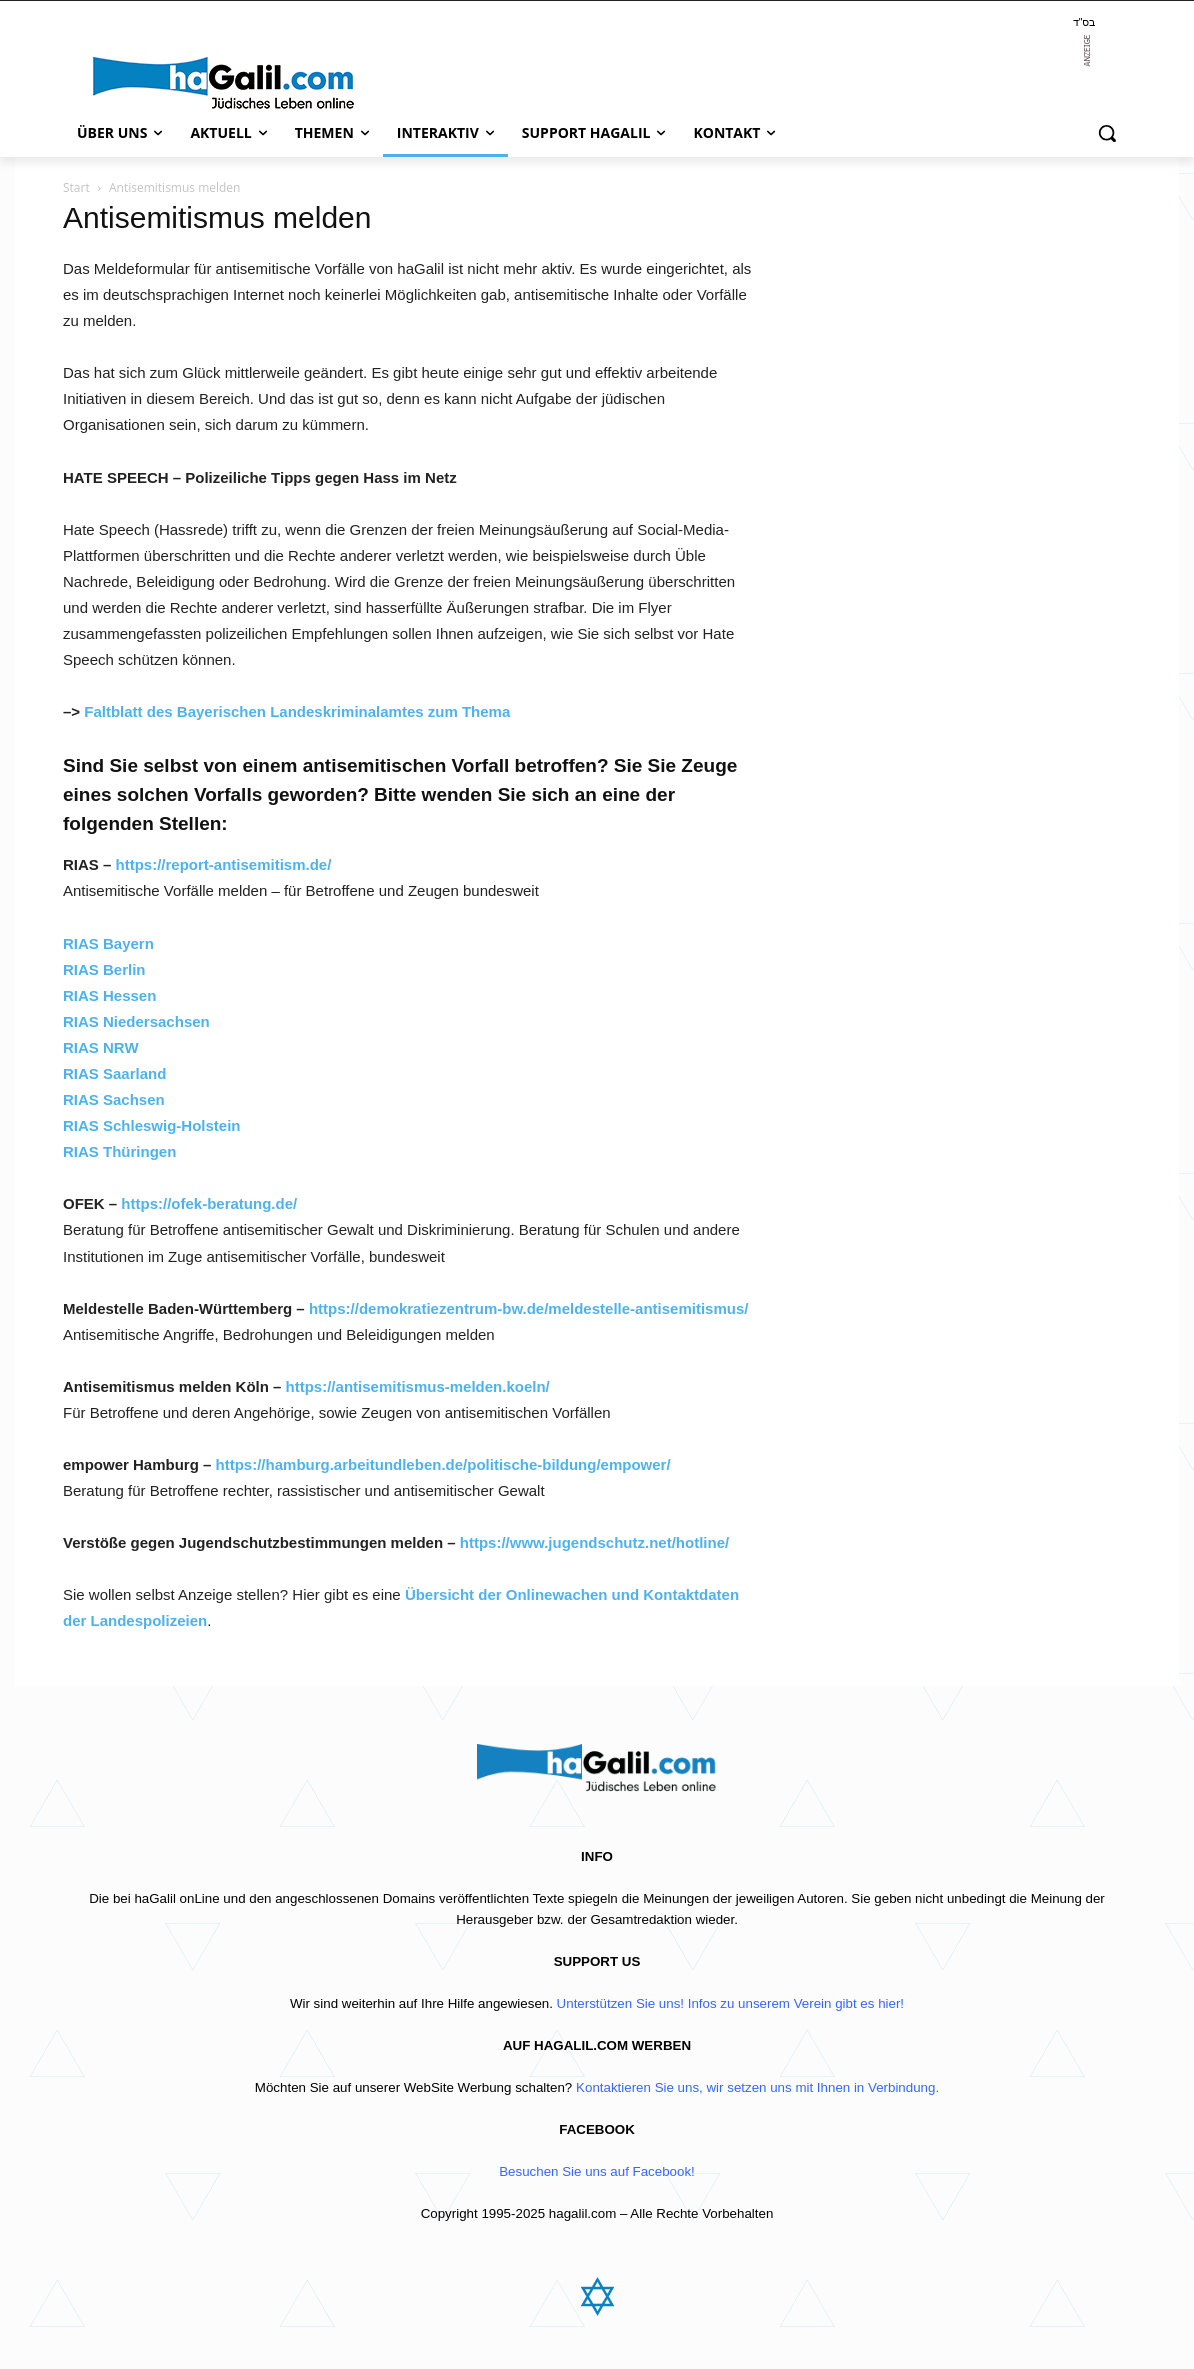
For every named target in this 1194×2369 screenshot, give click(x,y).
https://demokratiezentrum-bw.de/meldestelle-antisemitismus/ (529, 1308)
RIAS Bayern (108, 943)
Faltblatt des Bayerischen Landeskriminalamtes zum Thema (297, 711)
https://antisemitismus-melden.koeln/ (418, 1386)
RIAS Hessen (109, 995)
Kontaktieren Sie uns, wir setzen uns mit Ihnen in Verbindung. (757, 2087)
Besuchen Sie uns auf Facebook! (597, 2171)
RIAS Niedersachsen (136, 1021)
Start (76, 187)
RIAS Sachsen (114, 1099)
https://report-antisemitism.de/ (224, 864)
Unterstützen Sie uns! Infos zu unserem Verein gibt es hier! (730, 2003)
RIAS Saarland (114, 1073)
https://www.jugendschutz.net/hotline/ (594, 1542)
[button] (1107, 133)
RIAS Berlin (104, 969)
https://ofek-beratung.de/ (209, 1203)
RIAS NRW (101, 1047)
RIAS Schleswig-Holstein (152, 1125)
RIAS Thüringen (119, 1151)
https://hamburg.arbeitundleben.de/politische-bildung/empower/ (443, 1464)
